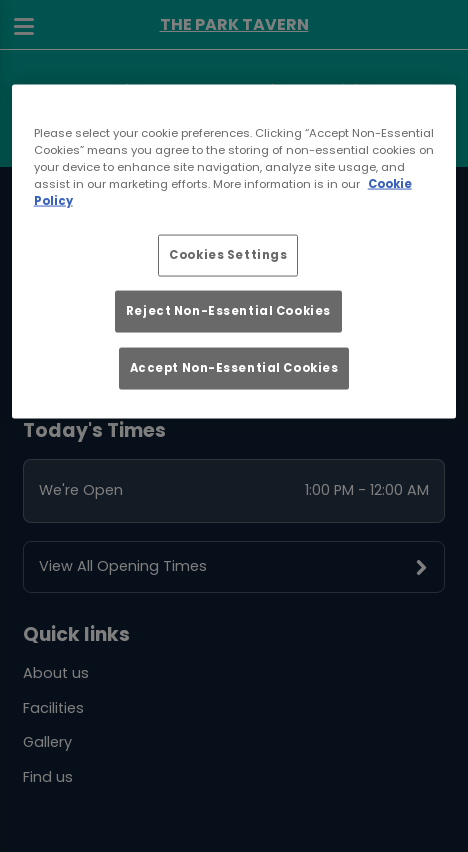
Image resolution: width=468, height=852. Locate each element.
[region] (234, 251)
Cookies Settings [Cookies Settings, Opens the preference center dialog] (228, 255)
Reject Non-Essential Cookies (228, 311)
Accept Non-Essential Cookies (234, 367)
